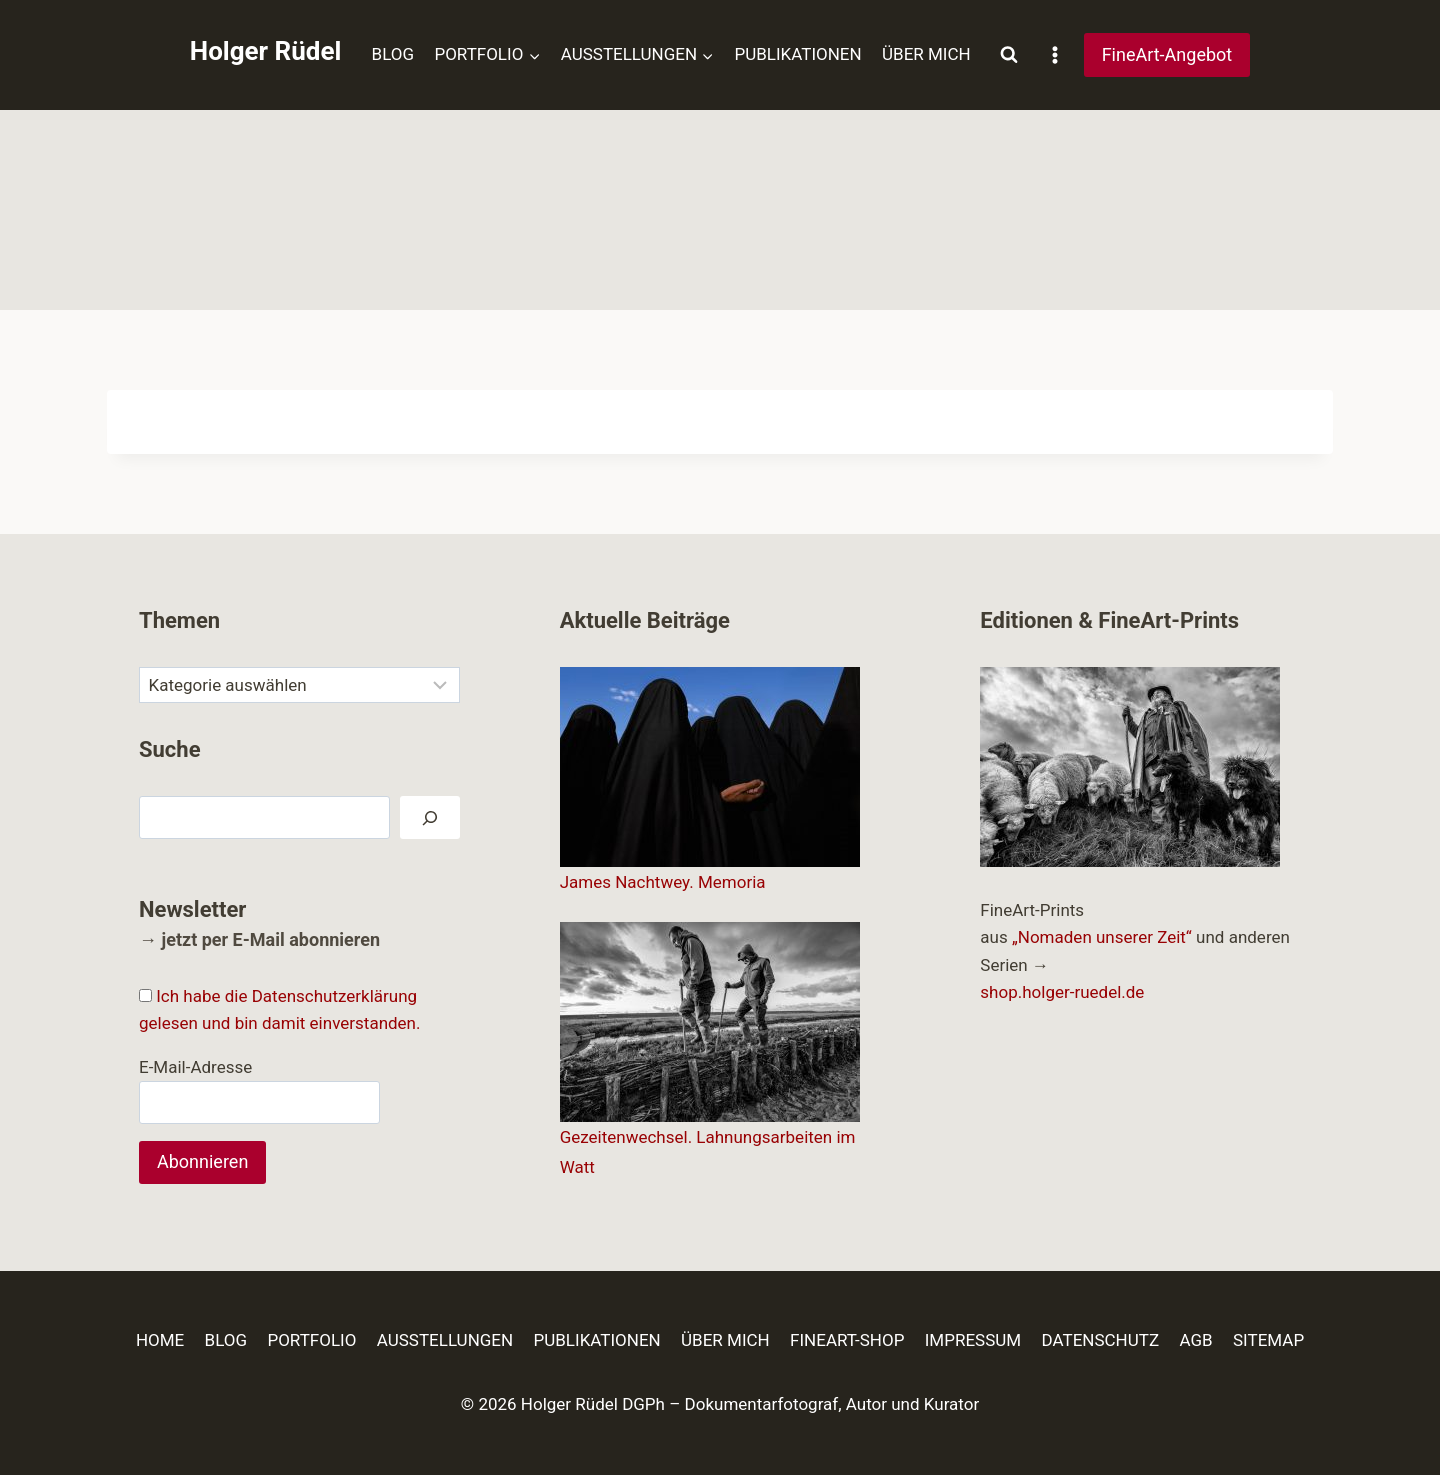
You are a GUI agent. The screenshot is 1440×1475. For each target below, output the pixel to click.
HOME (160, 1340)
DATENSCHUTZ (1101, 1340)
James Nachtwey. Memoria (663, 882)
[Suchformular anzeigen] (1009, 55)
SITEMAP (1268, 1340)
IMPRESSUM (973, 1340)
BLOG (393, 54)
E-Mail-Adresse (195, 1067)
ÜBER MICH (926, 54)
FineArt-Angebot (1167, 54)
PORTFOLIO (311, 1340)
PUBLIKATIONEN (797, 54)
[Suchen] (430, 817)
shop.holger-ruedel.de (1062, 992)
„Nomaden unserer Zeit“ (1102, 937)
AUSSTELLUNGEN (445, 1340)
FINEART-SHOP (847, 1340)
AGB (1195, 1340)
